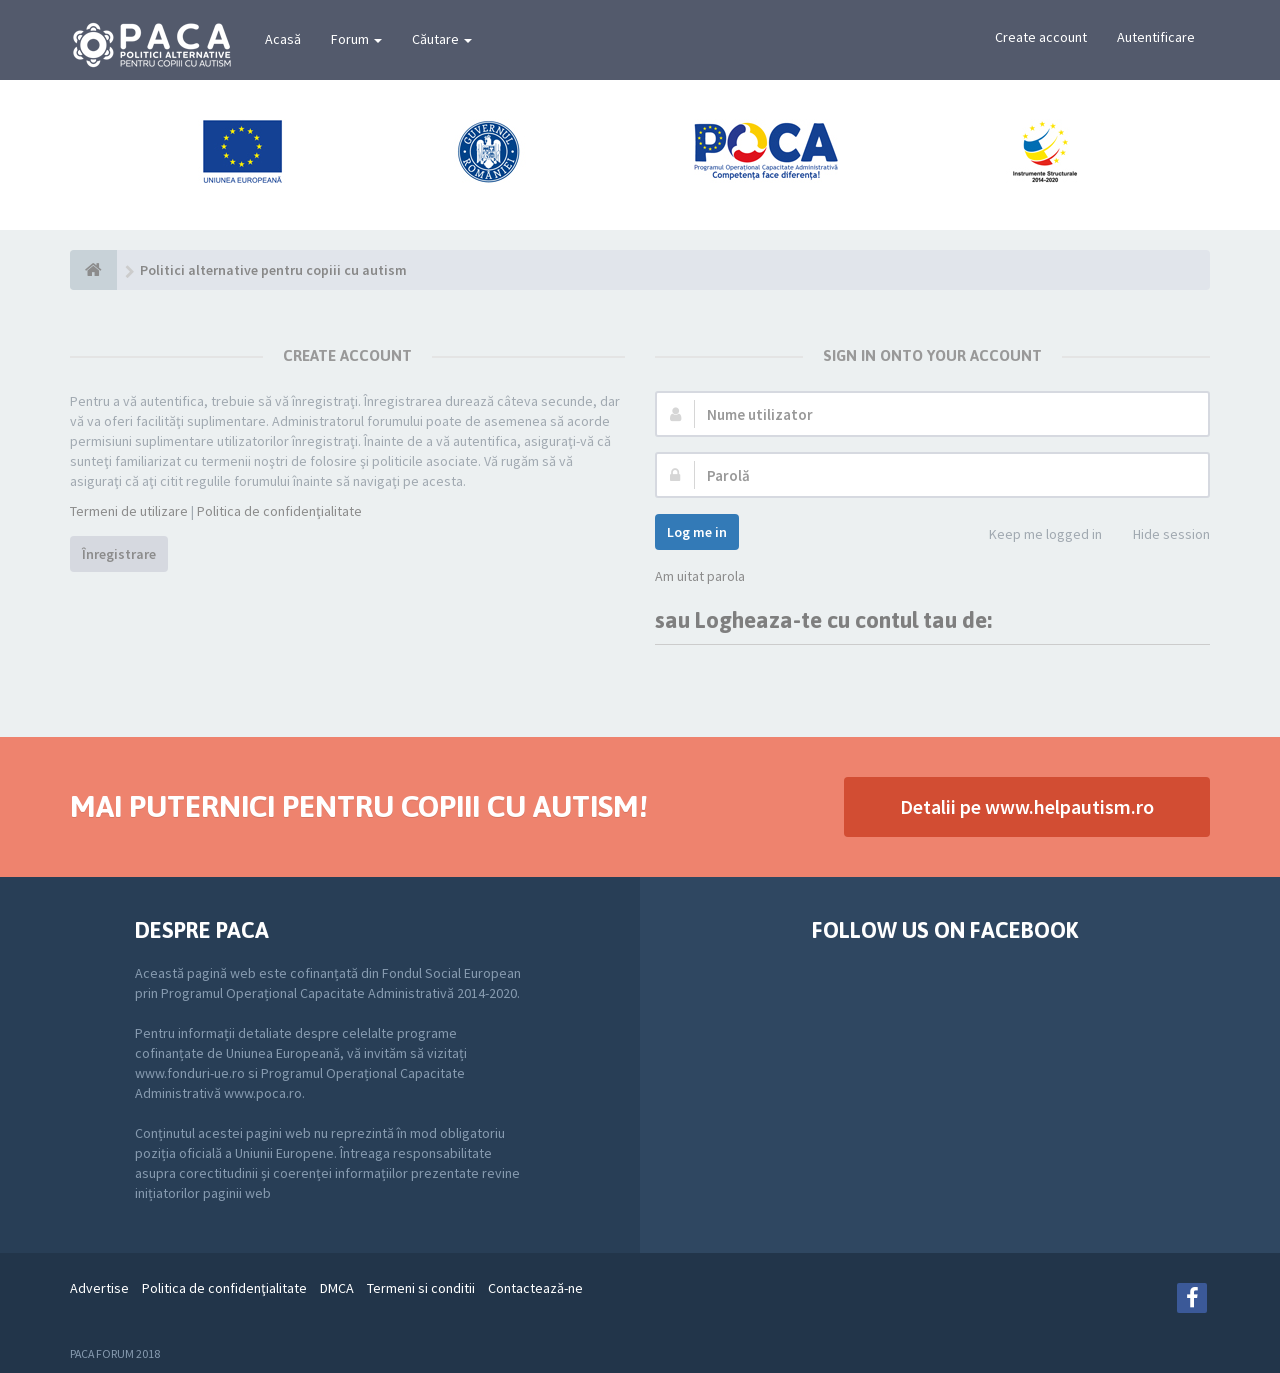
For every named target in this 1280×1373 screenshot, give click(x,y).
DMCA (337, 1288)
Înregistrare (119, 554)
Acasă (283, 39)
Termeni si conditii (421, 1288)
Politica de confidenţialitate (279, 511)
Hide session (1160, 535)
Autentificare (1156, 37)
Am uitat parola (700, 576)
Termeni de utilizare (129, 511)
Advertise (99, 1288)
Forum (356, 39)
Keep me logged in (1034, 535)
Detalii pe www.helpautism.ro (1027, 806)
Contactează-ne (535, 1288)
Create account (1041, 37)
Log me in (697, 532)
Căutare (442, 39)
